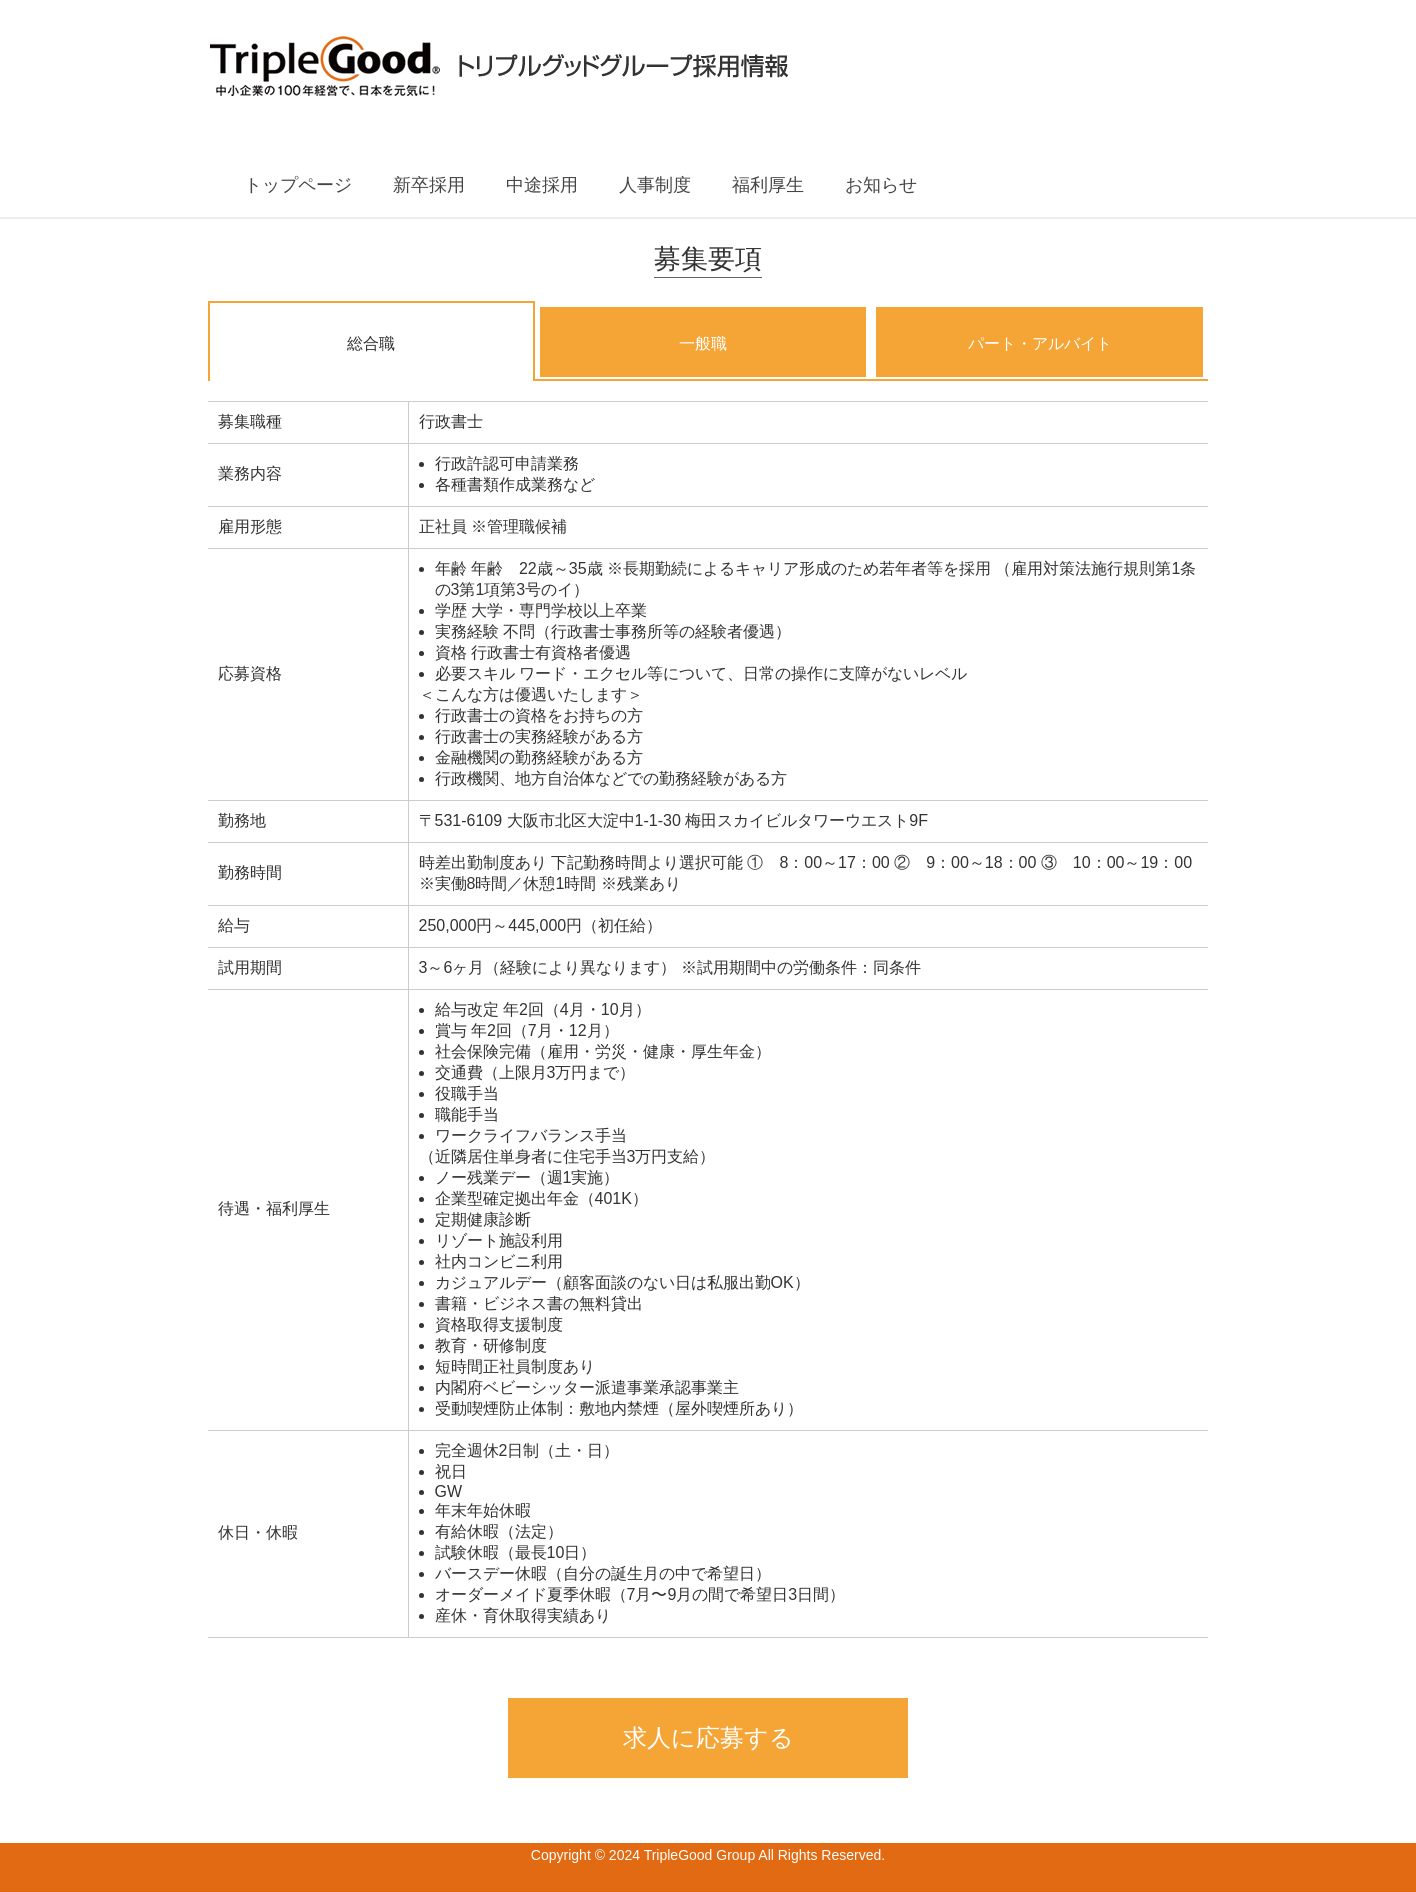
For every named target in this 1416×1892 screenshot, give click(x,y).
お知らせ (881, 185)
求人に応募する (708, 1737)
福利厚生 (768, 185)
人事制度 (655, 185)
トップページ (298, 185)
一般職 (703, 343)
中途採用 (542, 185)
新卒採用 (429, 185)
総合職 (371, 343)
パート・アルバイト (1040, 343)
